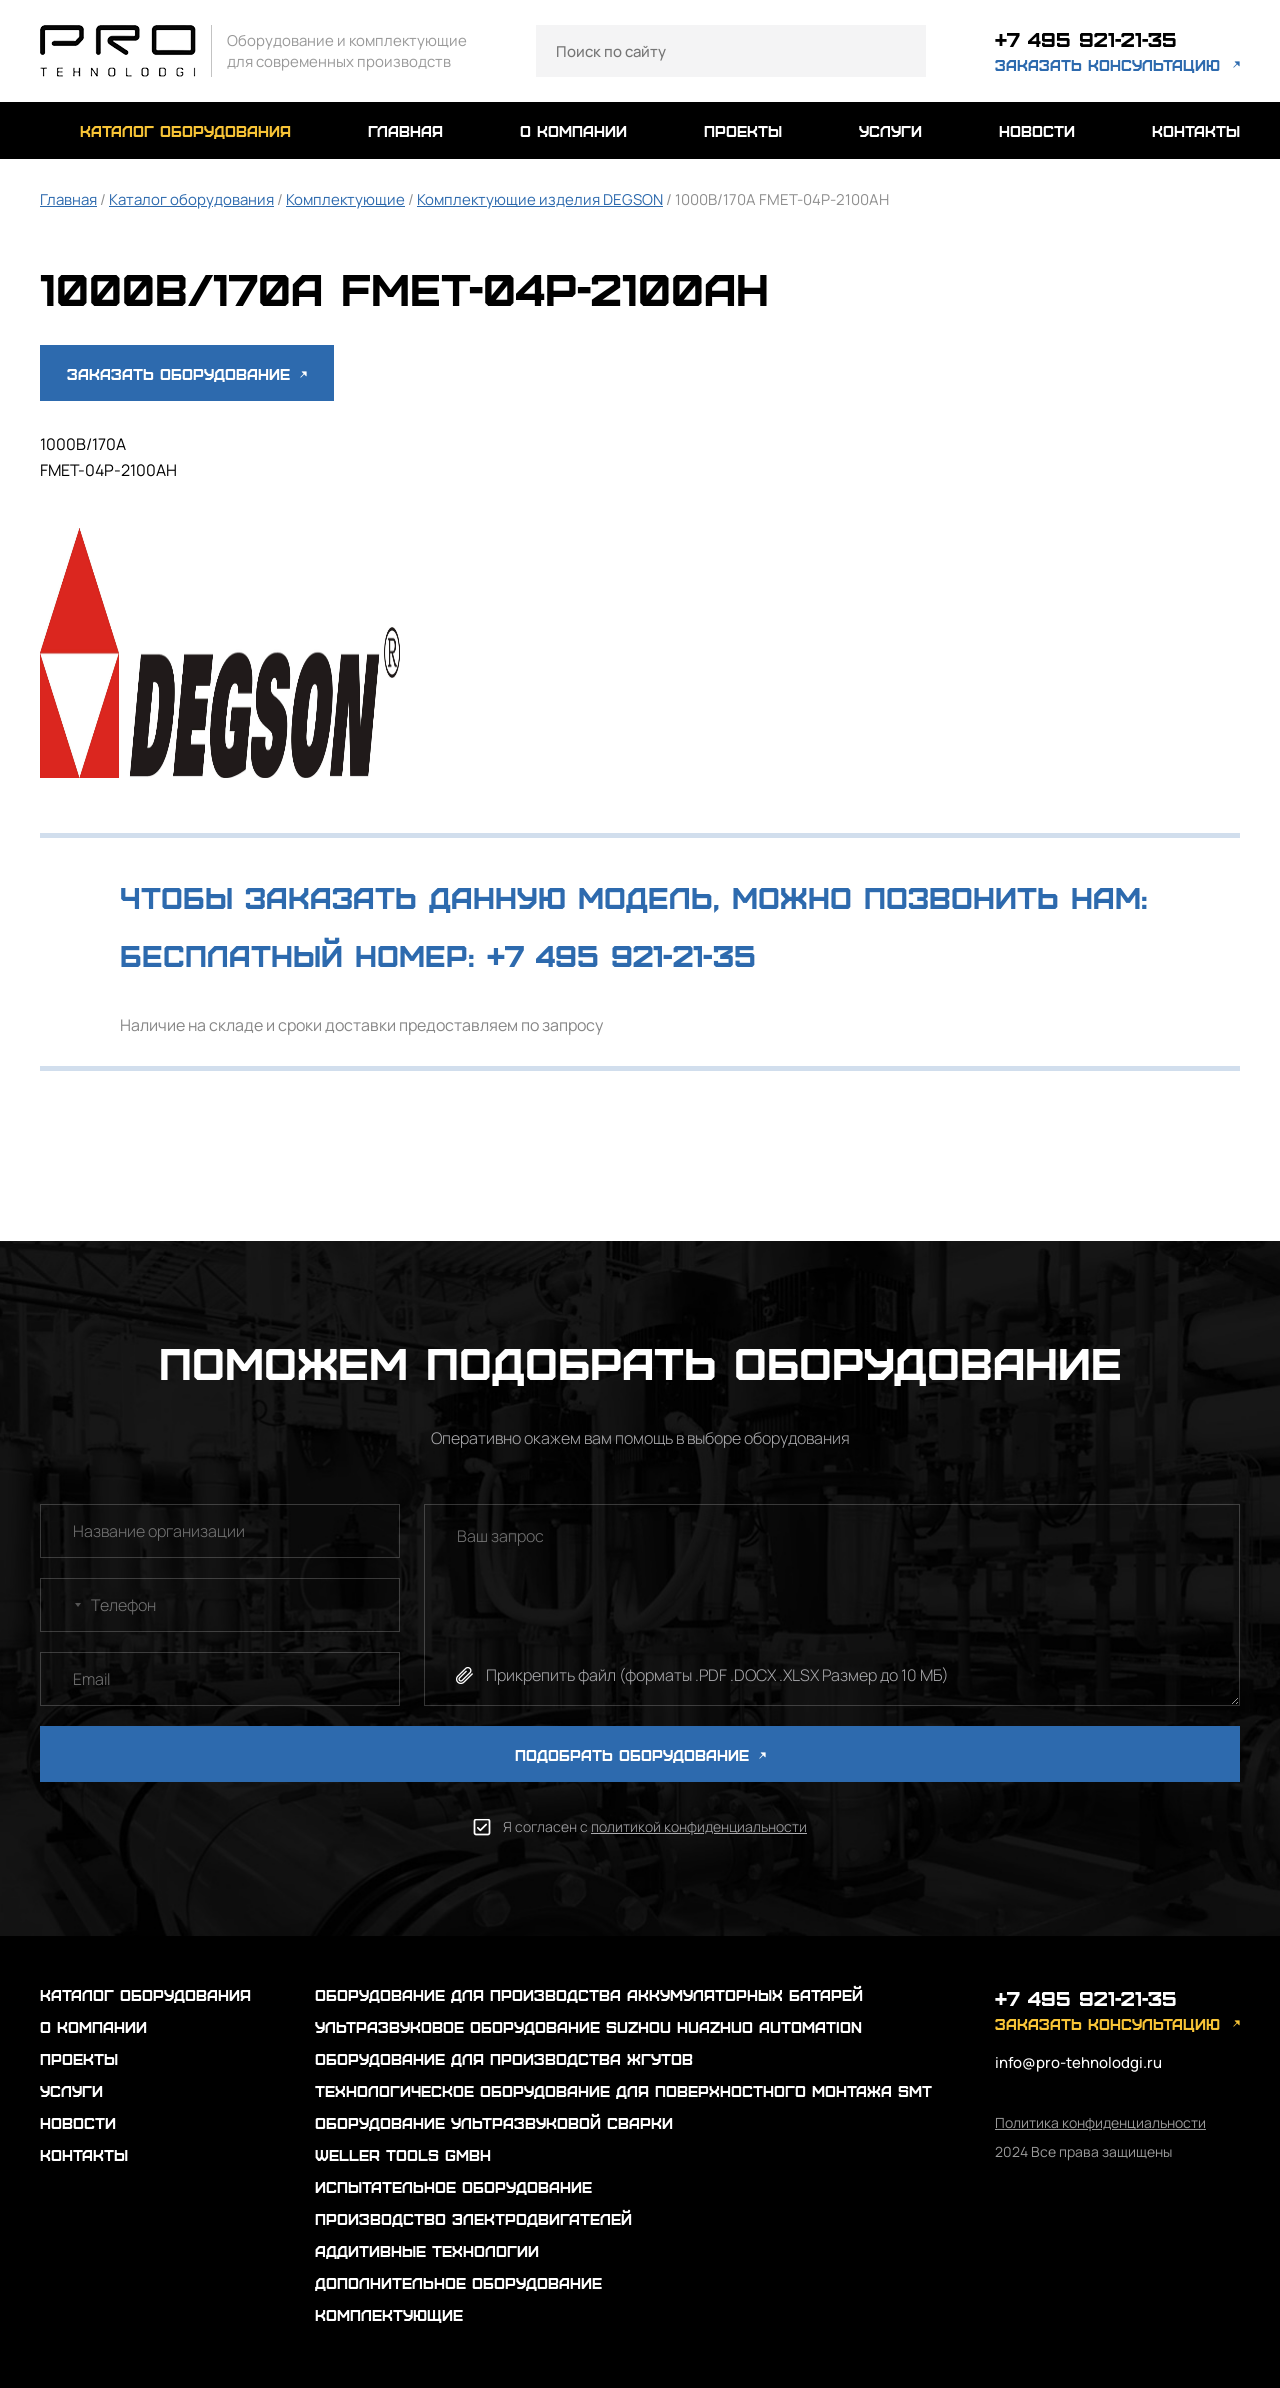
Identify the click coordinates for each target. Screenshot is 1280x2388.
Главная (68, 199)
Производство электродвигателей (473, 2218)
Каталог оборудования (191, 199)
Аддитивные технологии (427, 2250)
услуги (890, 130)
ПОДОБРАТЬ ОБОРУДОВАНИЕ (640, 1754)
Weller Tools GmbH (403, 2154)
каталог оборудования (185, 130)
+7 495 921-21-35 (1086, 38)
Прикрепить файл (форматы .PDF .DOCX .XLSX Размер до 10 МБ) (717, 1675)
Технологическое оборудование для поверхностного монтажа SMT (623, 2090)
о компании (573, 130)
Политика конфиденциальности (1100, 2122)
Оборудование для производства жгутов (504, 2058)
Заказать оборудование (187, 373)
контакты (1196, 130)
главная (405, 130)
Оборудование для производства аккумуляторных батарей (589, 1994)
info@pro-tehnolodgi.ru (1078, 2062)
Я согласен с (655, 1826)
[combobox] (64, 1605)
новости (1037, 130)
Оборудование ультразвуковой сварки (494, 2122)
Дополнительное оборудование (458, 2282)
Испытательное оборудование (453, 2186)
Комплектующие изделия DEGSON (540, 199)
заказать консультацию (1107, 64)
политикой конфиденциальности (699, 1826)
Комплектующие (345, 199)
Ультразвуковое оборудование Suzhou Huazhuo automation (588, 2026)
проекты (743, 130)
